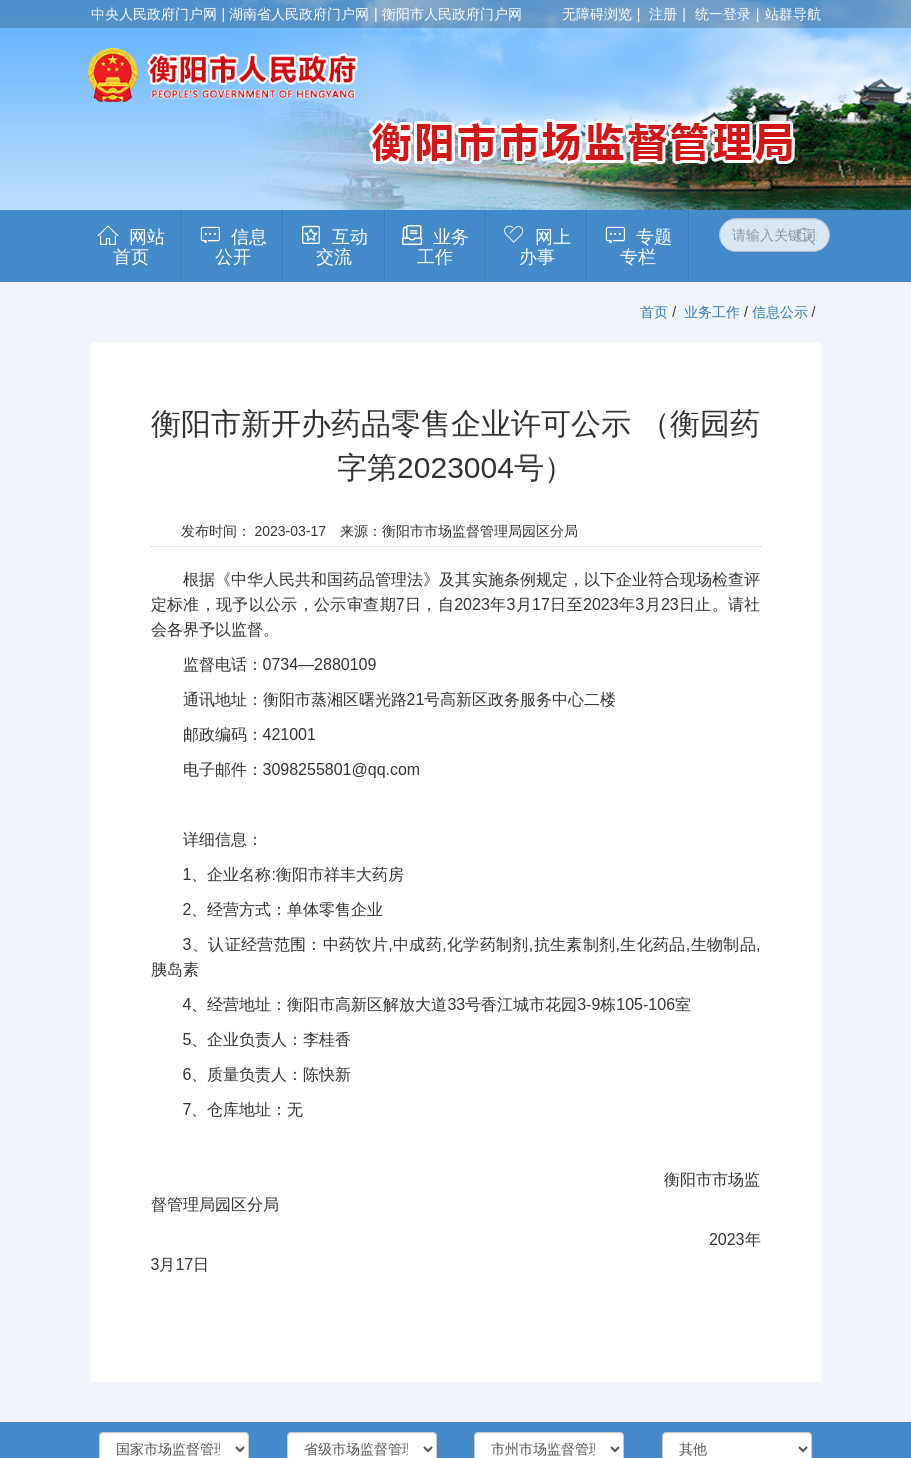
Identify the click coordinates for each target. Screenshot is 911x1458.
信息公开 (241, 247)
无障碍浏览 (597, 14)
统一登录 (723, 14)
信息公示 (780, 312)
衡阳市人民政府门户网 (452, 14)
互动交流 (342, 247)
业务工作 (443, 247)
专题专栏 (646, 247)
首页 (654, 312)
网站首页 (139, 247)
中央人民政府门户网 (154, 14)
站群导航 (793, 14)
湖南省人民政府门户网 (299, 14)
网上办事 (545, 247)
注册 (663, 14)
